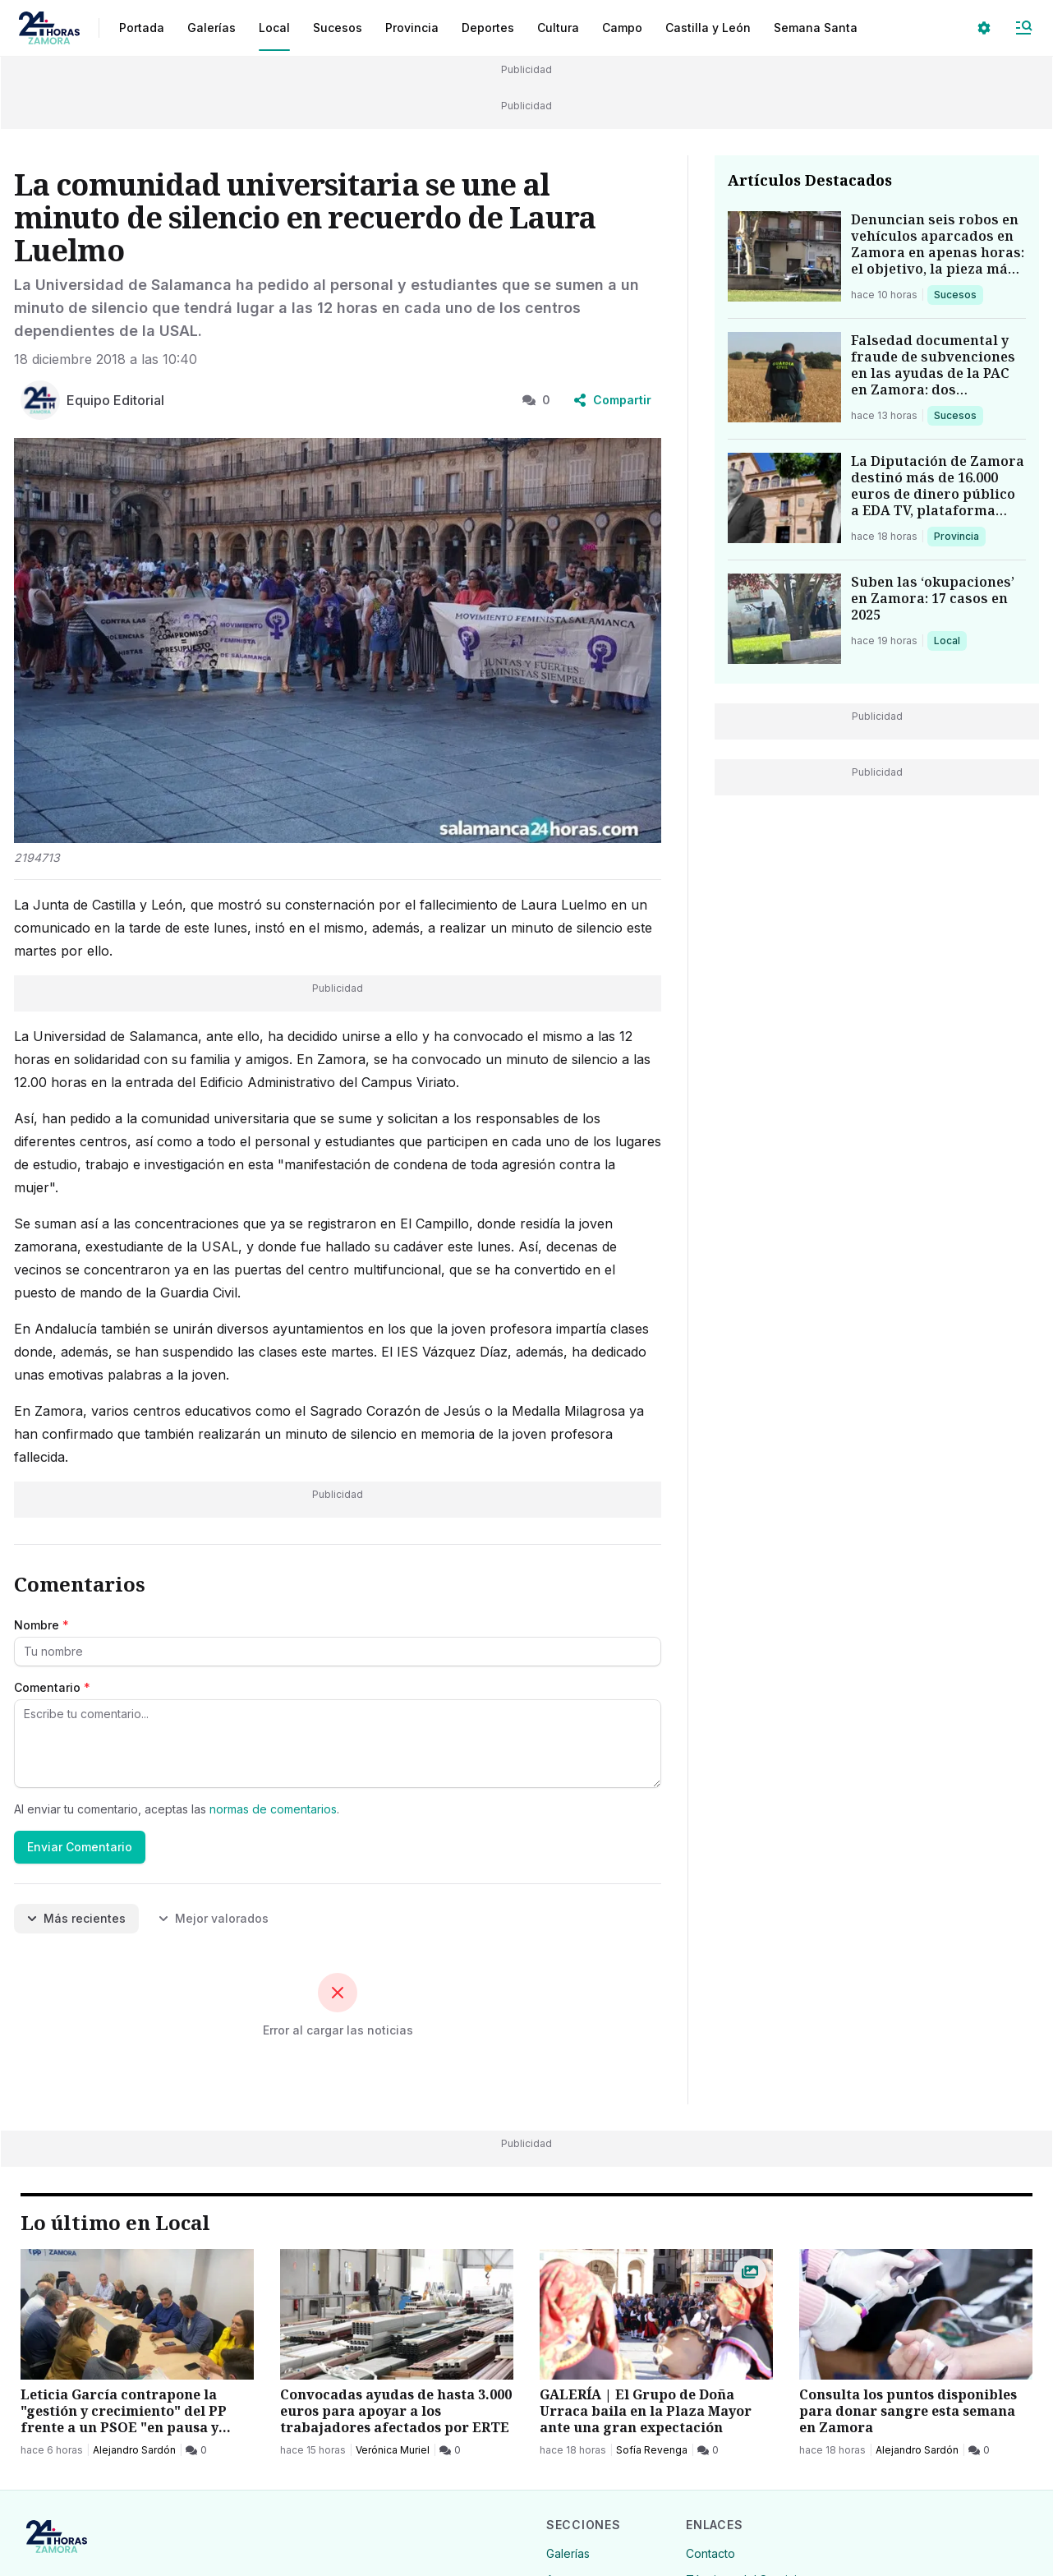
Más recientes (76, 1918)
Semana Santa (816, 28)
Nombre (41, 1625)
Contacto (710, 2553)
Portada (141, 28)
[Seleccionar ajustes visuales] (984, 28)
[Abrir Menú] (1023, 28)
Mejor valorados (214, 1918)
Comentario (52, 1687)
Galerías (211, 28)
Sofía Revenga (651, 2450)
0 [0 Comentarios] (536, 400)
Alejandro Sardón (134, 2450)
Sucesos (958, 294)
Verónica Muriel (393, 2450)
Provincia (958, 535)
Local (950, 640)
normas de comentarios (273, 1809)
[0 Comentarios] (196, 2450)
